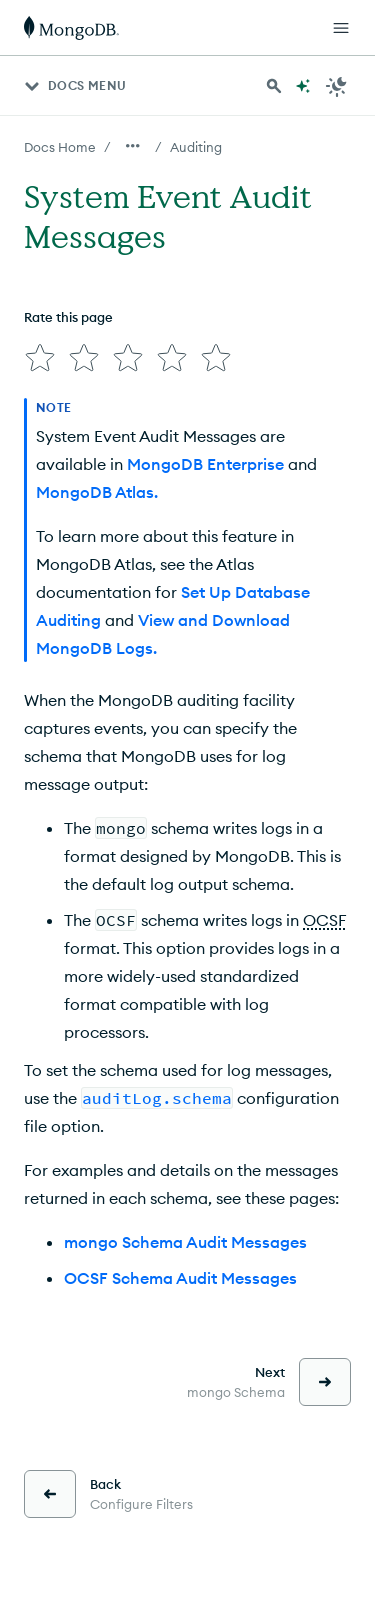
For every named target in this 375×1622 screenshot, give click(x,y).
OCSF (325, 920)
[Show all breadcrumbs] (133, 146)
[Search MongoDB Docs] (274, 86)
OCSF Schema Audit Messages (180, 1278)
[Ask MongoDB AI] (303, 86)
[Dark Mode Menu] (337, 86)
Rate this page (68, 317)
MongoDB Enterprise (205, 464)
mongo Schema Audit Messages (185, 1242)
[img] (40, 358)
